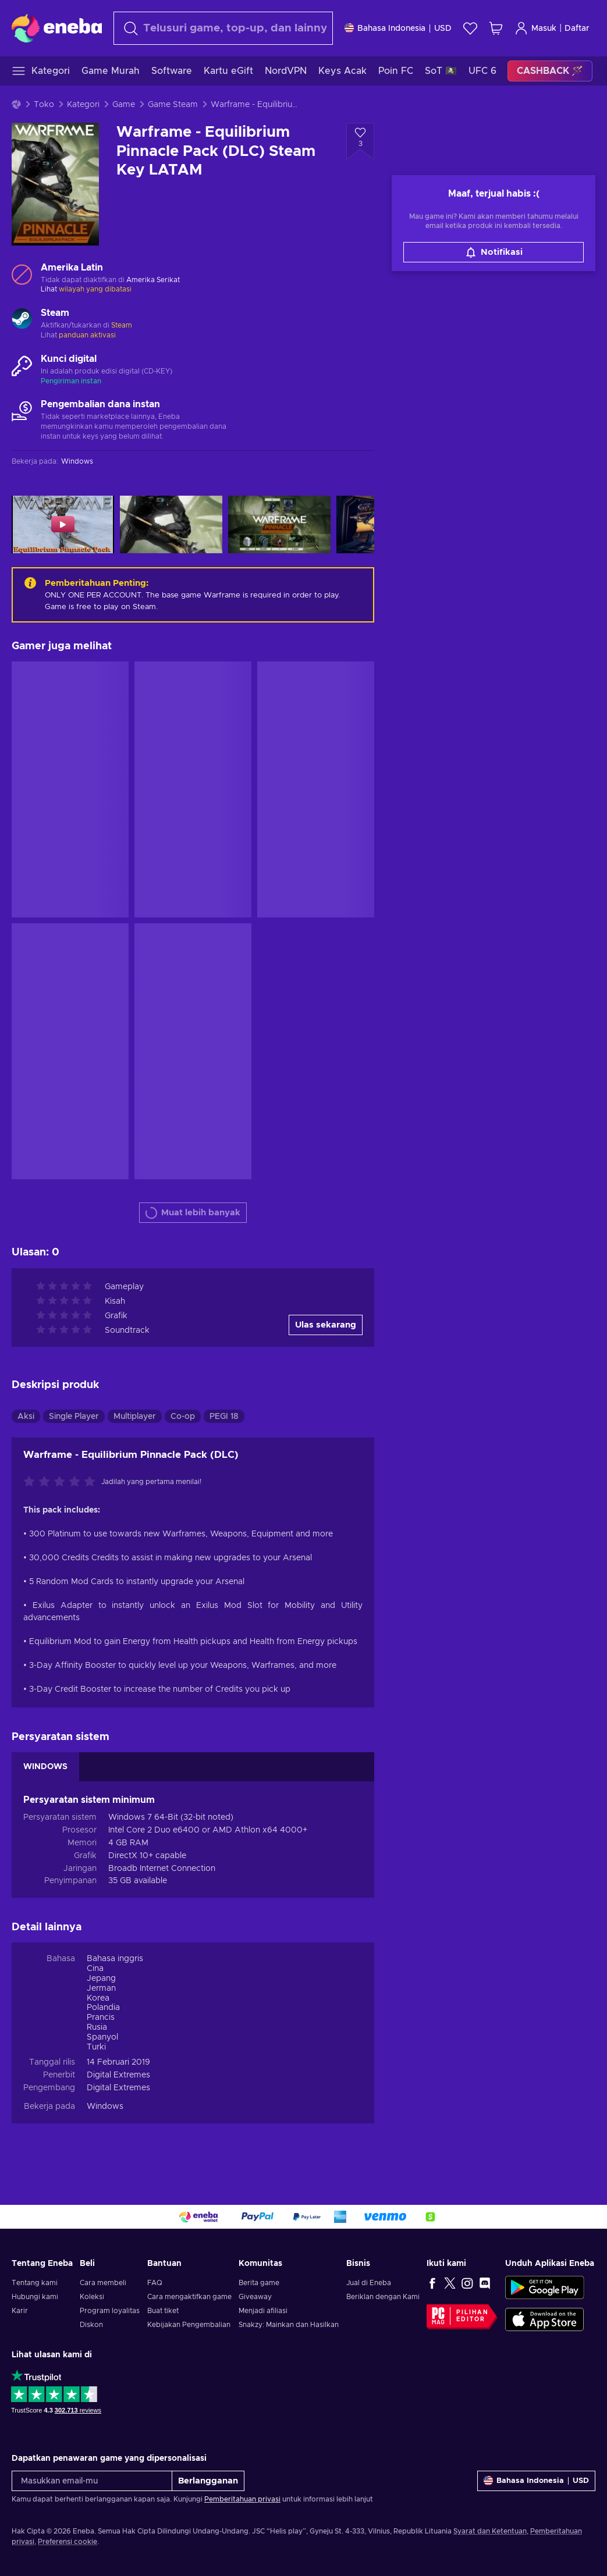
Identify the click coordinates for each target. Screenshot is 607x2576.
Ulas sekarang (325, 1325)
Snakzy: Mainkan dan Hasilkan (289, 2324)
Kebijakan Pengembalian (188, 2324)
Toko (44, 105)
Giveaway (255, 2296)
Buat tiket (163, 2310)
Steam (121, 325)
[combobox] (223, 28)
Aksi (25, 1416)
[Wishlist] (470, 28)
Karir (20, 2310)
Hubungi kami (35, 2296)
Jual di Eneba (368, 2282)
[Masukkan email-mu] (92, 2481)
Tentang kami (35, 2282)
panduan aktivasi (87, 335)
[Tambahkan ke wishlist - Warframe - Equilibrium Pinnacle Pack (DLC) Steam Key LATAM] (360, 141)
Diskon (91, 2324)
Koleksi (92, 2296)
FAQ (154, 2282)
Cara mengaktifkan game (189, 2296)
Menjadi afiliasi (263, 2310)
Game (123, 105)
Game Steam (173, 105)
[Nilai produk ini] (62, 1482)
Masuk (535, 28)
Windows (105, 2106)
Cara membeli (103, 2282)
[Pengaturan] (398, 28)
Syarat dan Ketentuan (490, 2531)
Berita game (259, 2282)
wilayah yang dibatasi (95, 289)
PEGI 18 (224, 1416)
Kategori (83, 105)
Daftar (577, 28)
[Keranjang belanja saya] (496, 28)
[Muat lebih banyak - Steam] (22, 320)
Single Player (74, 1416)
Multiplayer (134, 1416)
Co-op (183, 1416)
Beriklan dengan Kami (383, 2296)
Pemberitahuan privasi (242, 2499)
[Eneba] (57, 28)
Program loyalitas (110, 2310)
